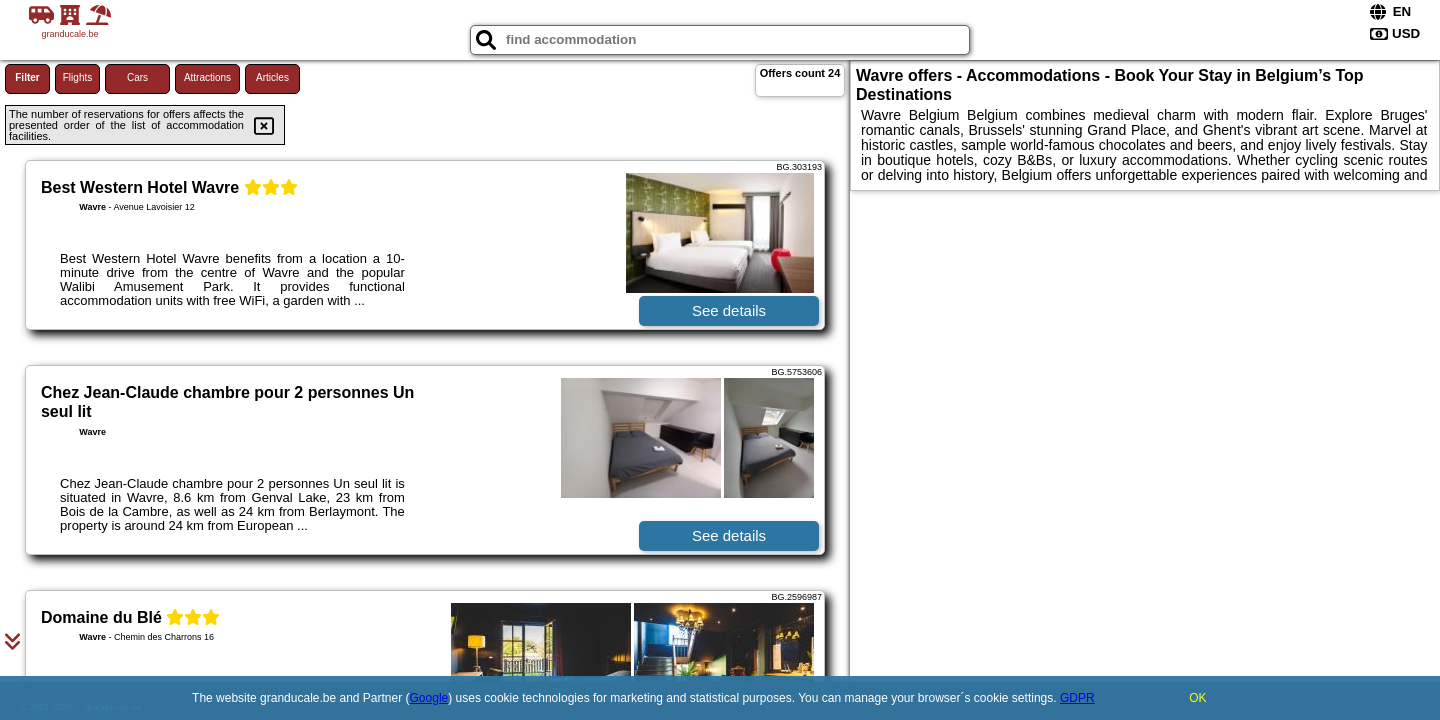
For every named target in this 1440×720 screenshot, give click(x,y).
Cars (137, 77)
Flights (77, 77)
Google (429, 698)
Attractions (207, 77)
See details (729, 310)
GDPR (1077, 698)
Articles (272, 77)
